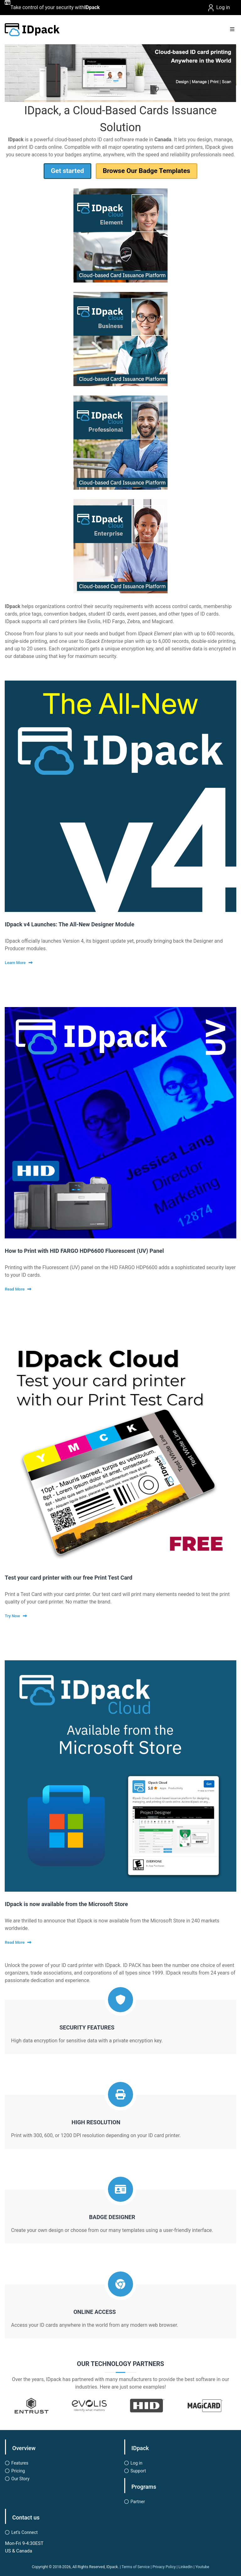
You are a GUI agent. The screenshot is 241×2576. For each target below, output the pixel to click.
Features (19, 2463)
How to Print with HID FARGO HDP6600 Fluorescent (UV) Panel (84, 1251)
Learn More (15, 962)
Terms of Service (135, 2567)
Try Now (12, 1616)
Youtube (202, 2567)
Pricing (18, 2470)
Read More (14, 1289)
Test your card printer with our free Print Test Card (68, 1577)
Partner (138, 2501)
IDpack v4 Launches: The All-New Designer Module (69, 924)
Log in (218, 8)
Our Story (20, 2478)
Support (138, 2470)
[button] (113, 74)
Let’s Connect (24, 2532)
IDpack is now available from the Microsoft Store (66, 1904)
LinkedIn (186, 2567)
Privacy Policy (164, 2567)
